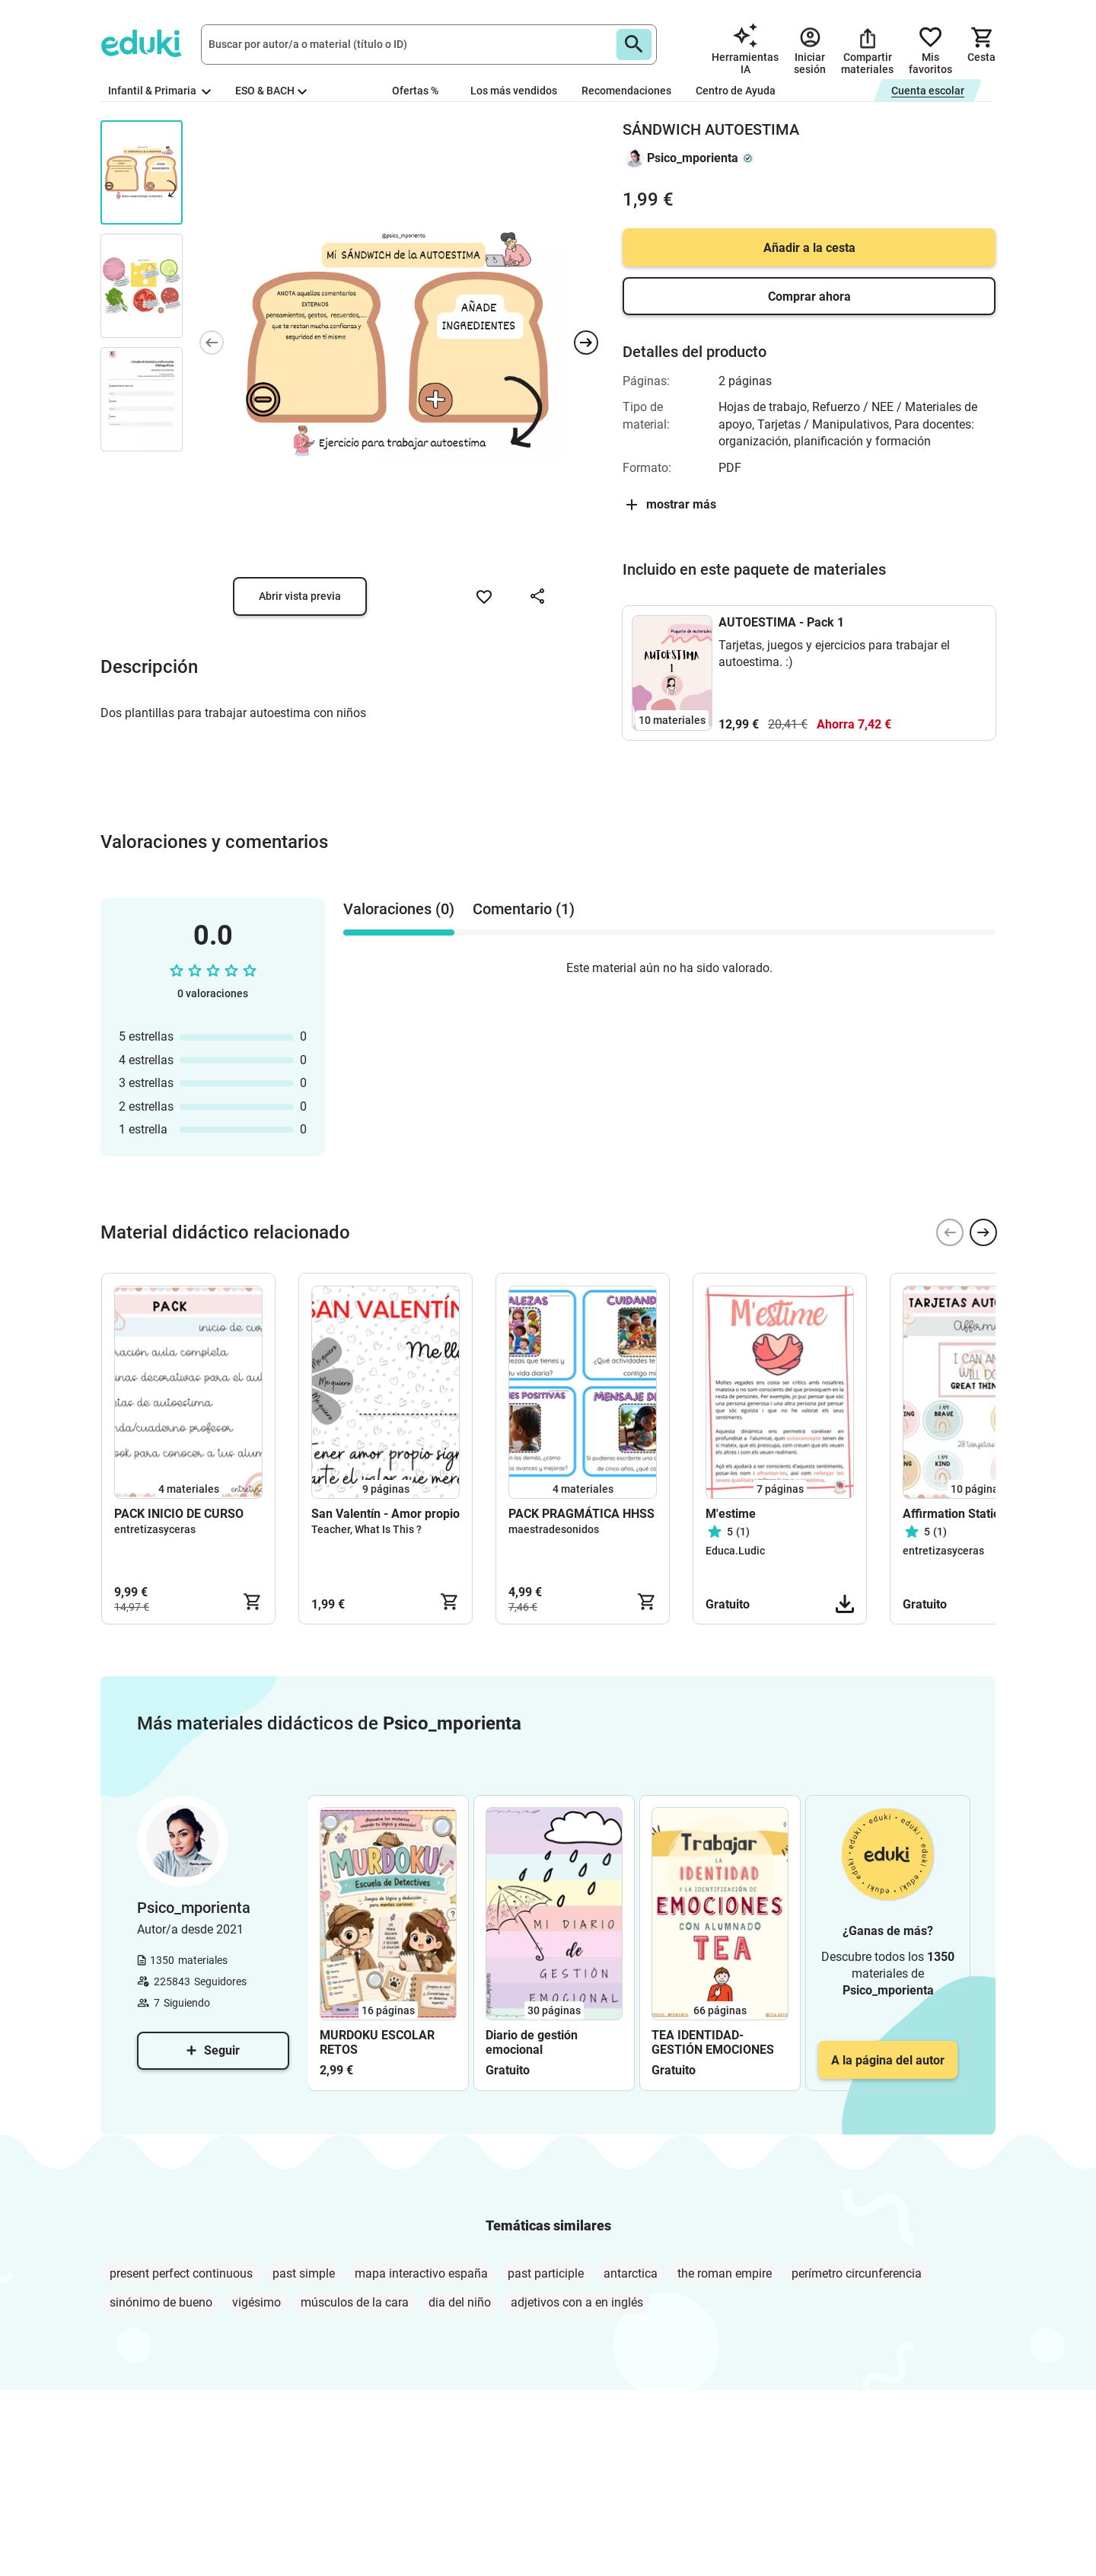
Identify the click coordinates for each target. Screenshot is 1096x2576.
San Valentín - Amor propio (385, 1513)
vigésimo (256, 2302)
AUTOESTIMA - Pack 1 (781, 622)
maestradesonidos (553, 1529)
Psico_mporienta (692, 158)
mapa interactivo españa (421, 2273)
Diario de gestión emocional (532, 2042)
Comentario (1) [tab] (524, 909)
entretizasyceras (155, 1529)
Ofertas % (415, 90)
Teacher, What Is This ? (366, 1529)
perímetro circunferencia (857, 2273)
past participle (546, 2273)
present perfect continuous (181, 2273)
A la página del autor (888, 2060)
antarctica (631, 2273)
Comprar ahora (809, 296)
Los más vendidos (513, 90)
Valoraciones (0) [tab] (398, 909)
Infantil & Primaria (159, 90)
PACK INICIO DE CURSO (179, 1513)
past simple (303, 2273)
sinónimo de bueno (161, 2302)
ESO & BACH (271, 90)
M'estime (731, 1513)
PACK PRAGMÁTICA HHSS (581, 1513)
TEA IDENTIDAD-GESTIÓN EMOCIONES (713, 2042)
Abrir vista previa (300, 596)
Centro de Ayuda (736, 90)
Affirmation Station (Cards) (977, 1513)
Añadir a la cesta (809, 248)
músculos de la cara (355, 2302)
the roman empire (724, 2273)
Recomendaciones (626, 90)
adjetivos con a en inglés (577, 2302)
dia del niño (460, 2302)
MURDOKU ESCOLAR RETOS (377, 2042)
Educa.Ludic (735, 1551)
